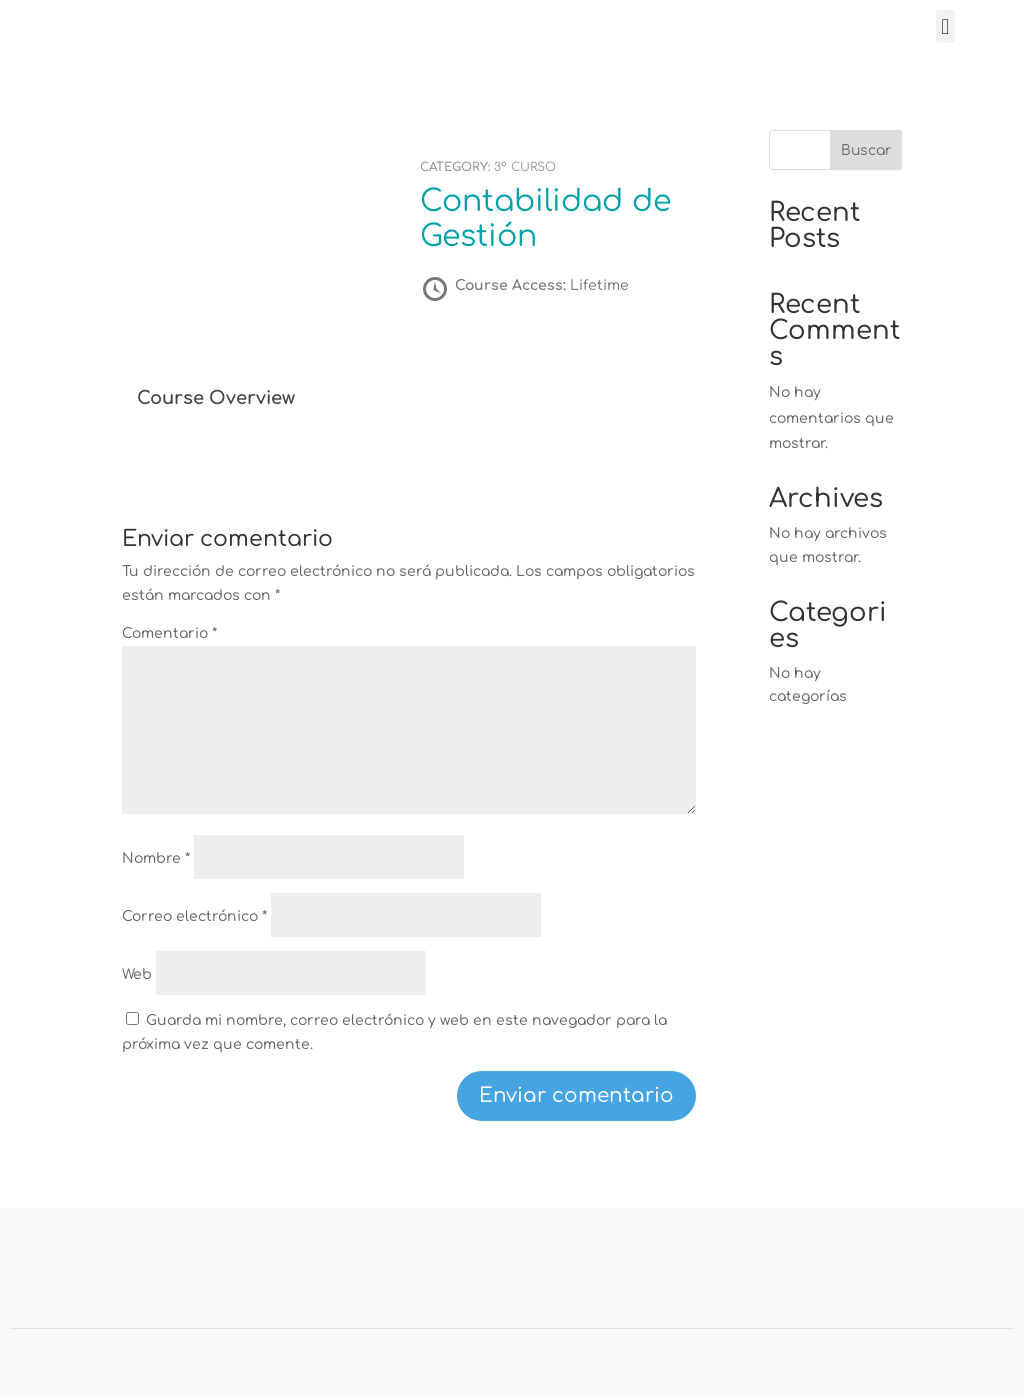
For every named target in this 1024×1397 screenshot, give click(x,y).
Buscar (866, 150)
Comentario (169, 633)
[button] (945, 26)
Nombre (156, 858)
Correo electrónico (194, 916)
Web (137, 974)
